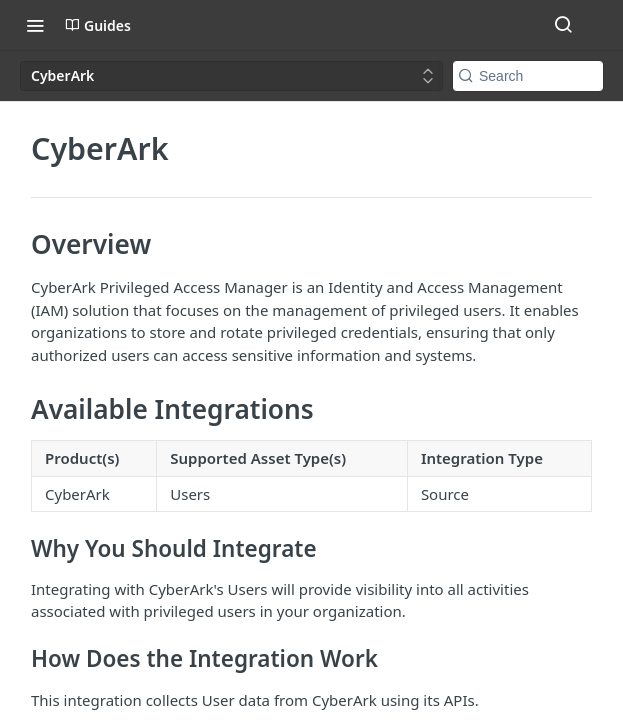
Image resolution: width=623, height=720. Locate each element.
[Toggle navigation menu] (35, 25)
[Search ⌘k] (563, 25)
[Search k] (528, 76)
